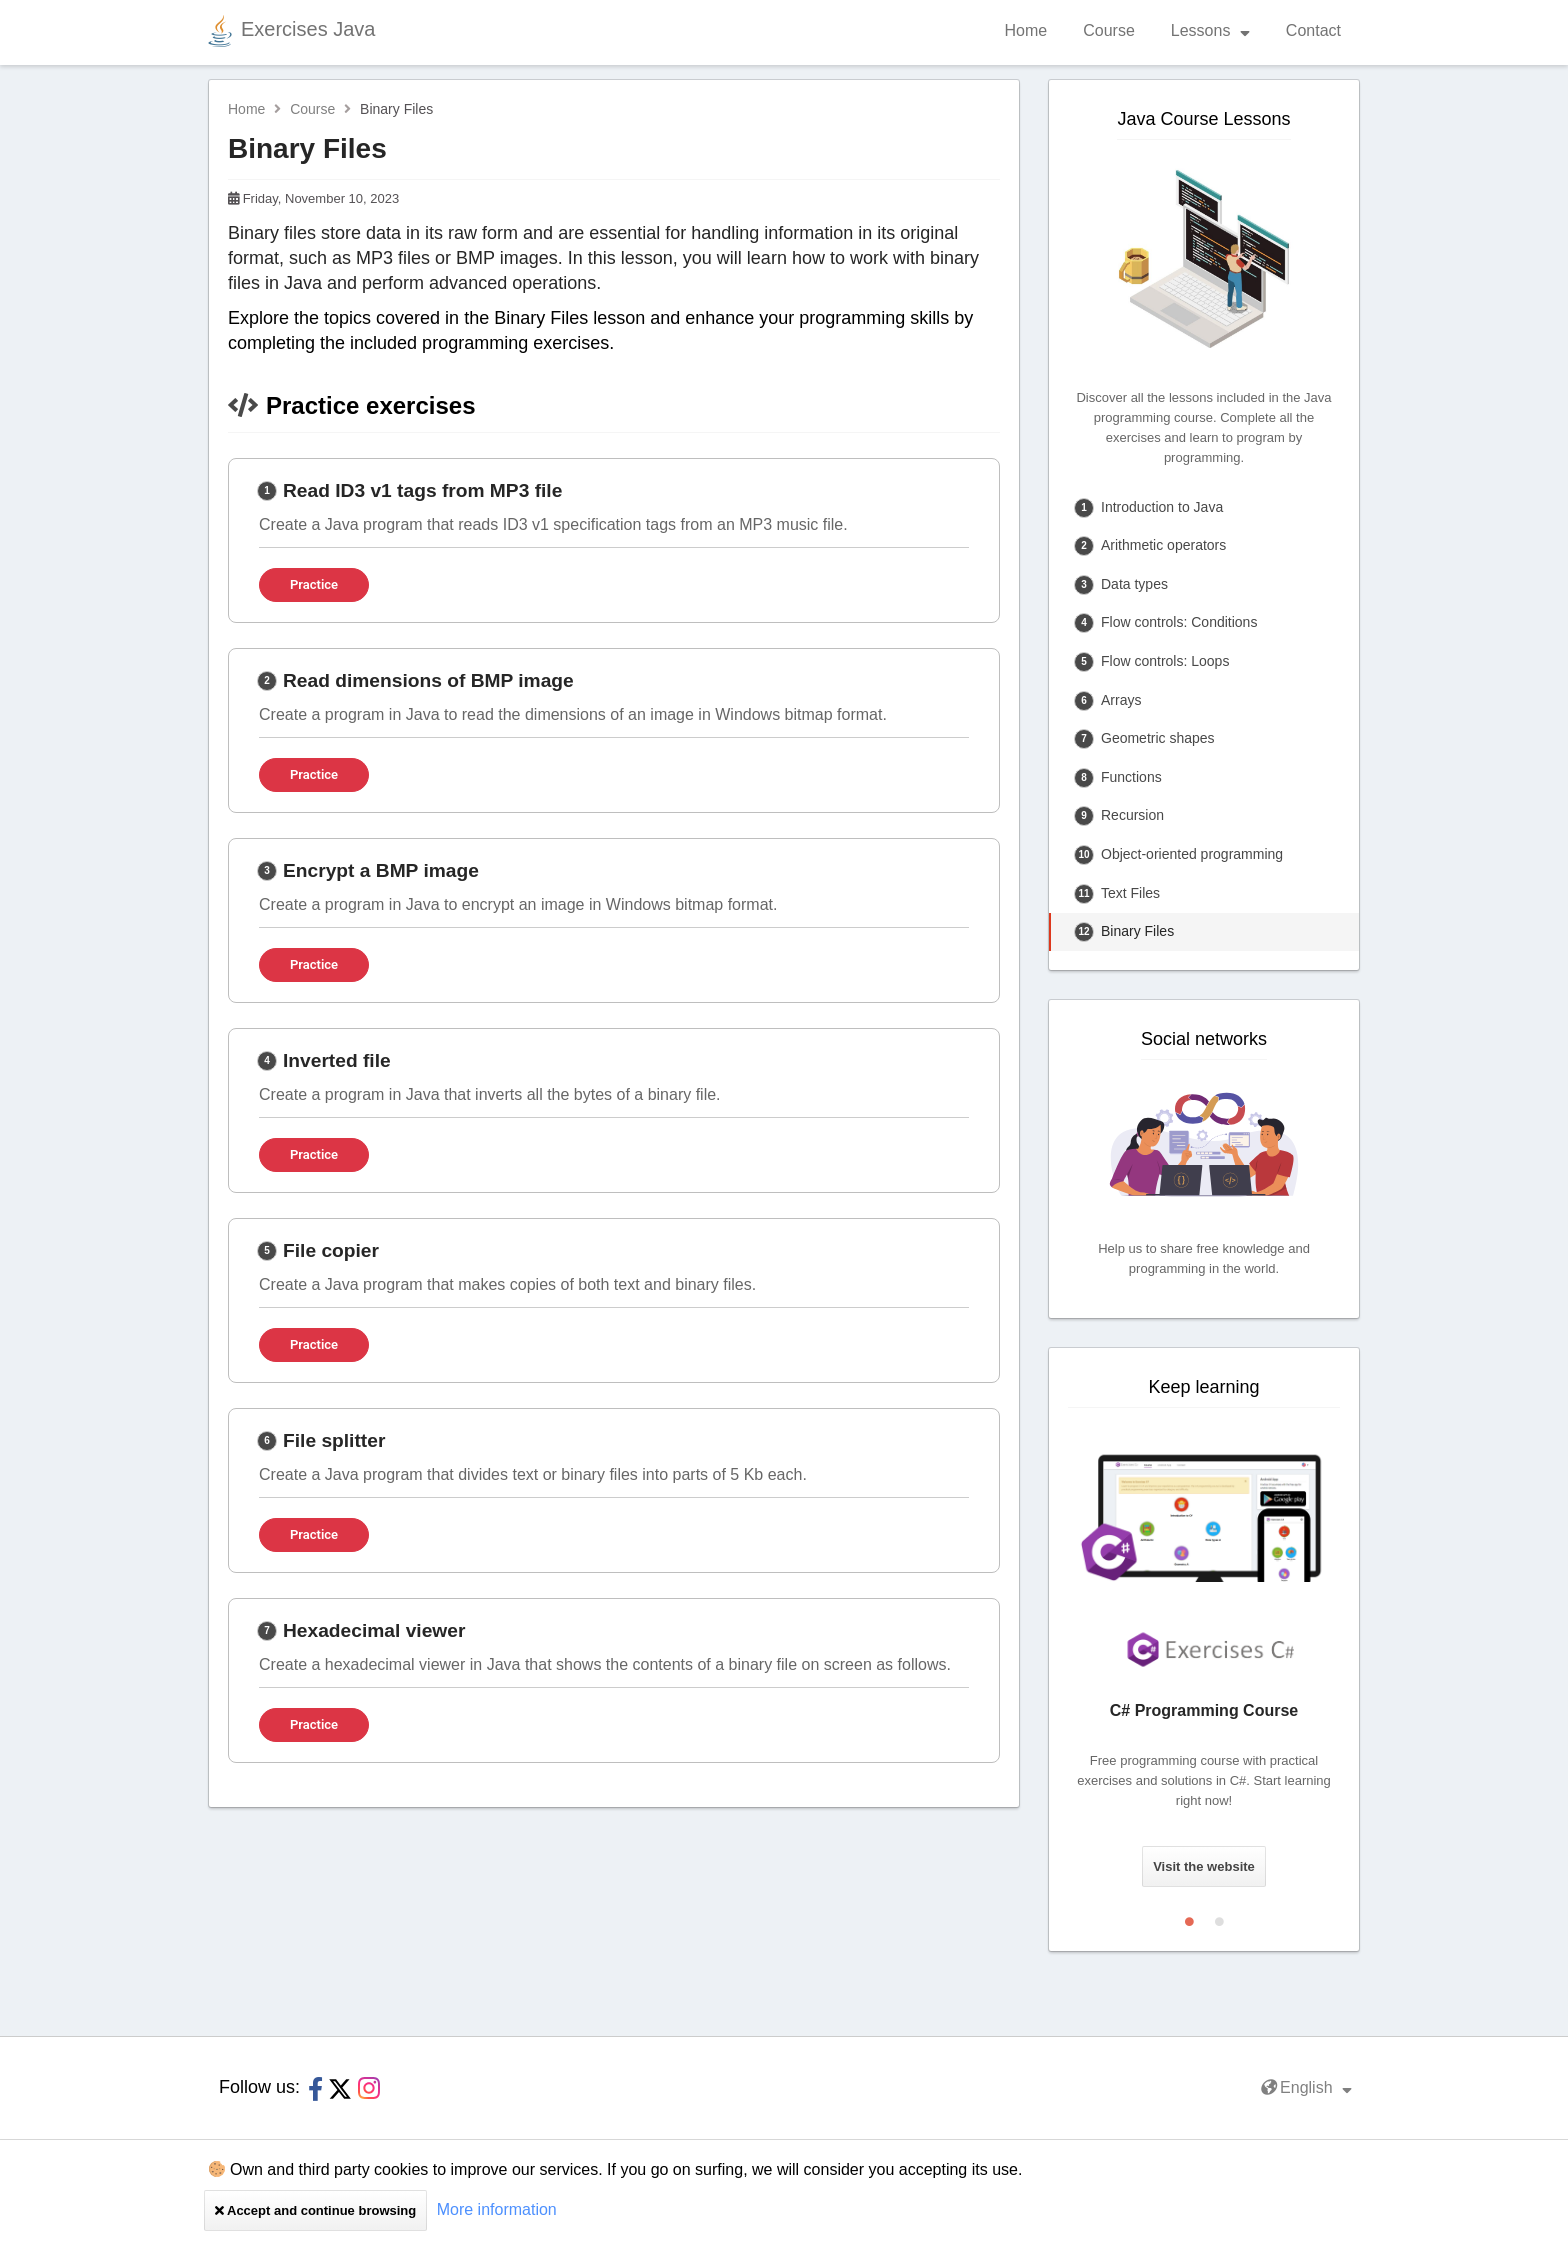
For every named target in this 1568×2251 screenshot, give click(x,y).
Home (1026, 30)
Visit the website (1204, 1866)
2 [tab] (1219, 1917)
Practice (314, 584)
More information (497, 2209)
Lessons (1210, 30)
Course (1109, 30)
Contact (1313, 30)
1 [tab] (1189, 1917)
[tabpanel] (1204, 1660)
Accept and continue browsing (315, 2210)
